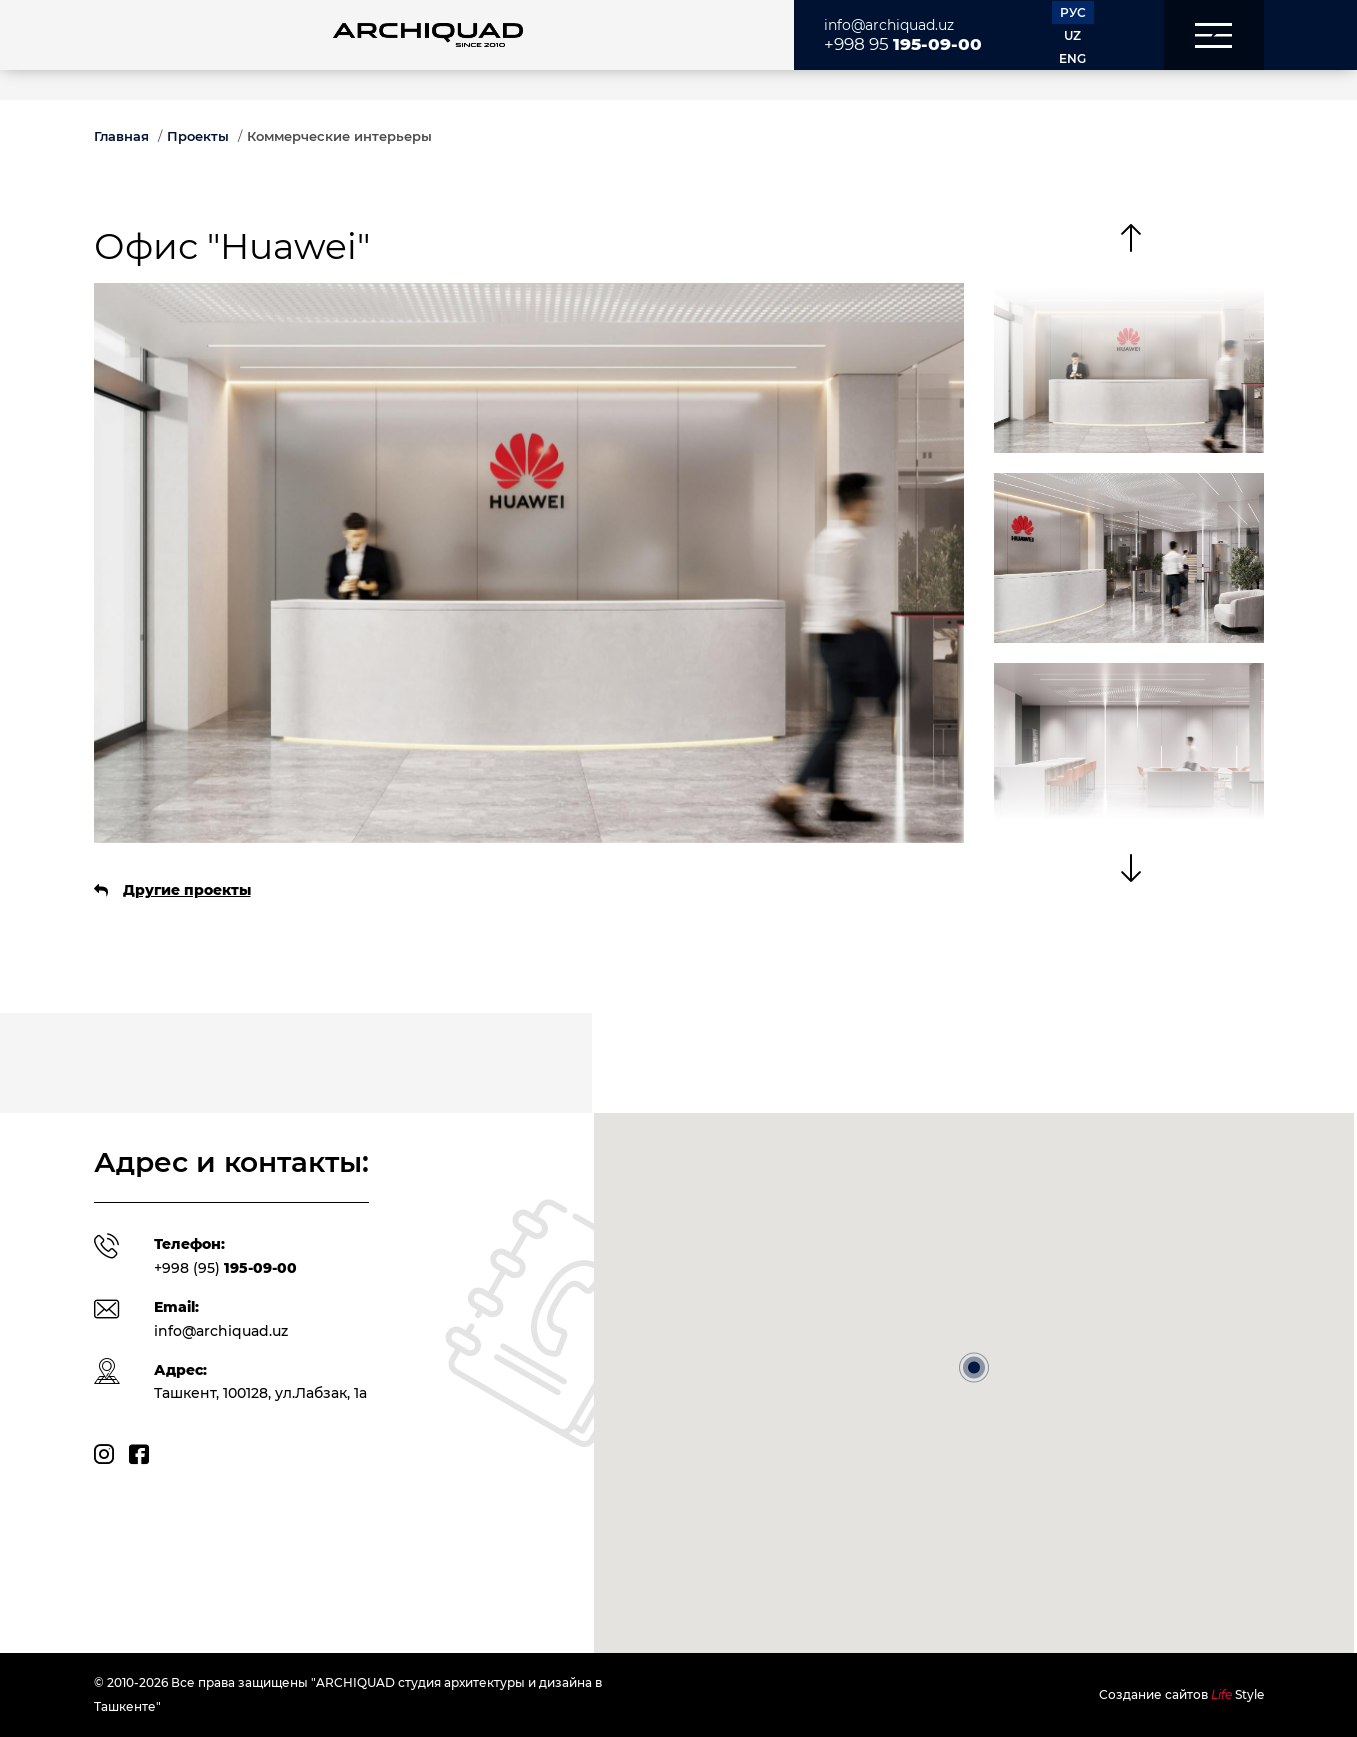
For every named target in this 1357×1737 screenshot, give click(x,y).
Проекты (198, 136)
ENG (1072, 58)
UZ (1072, 35)
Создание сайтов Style (1181, 1694)
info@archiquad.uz (889, 25)
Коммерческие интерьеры (339, 136)
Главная (121, 136)
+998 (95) (225, 1268)
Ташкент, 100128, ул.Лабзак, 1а (260, 1393)
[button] (1214, 35)
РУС (1073, 12)
